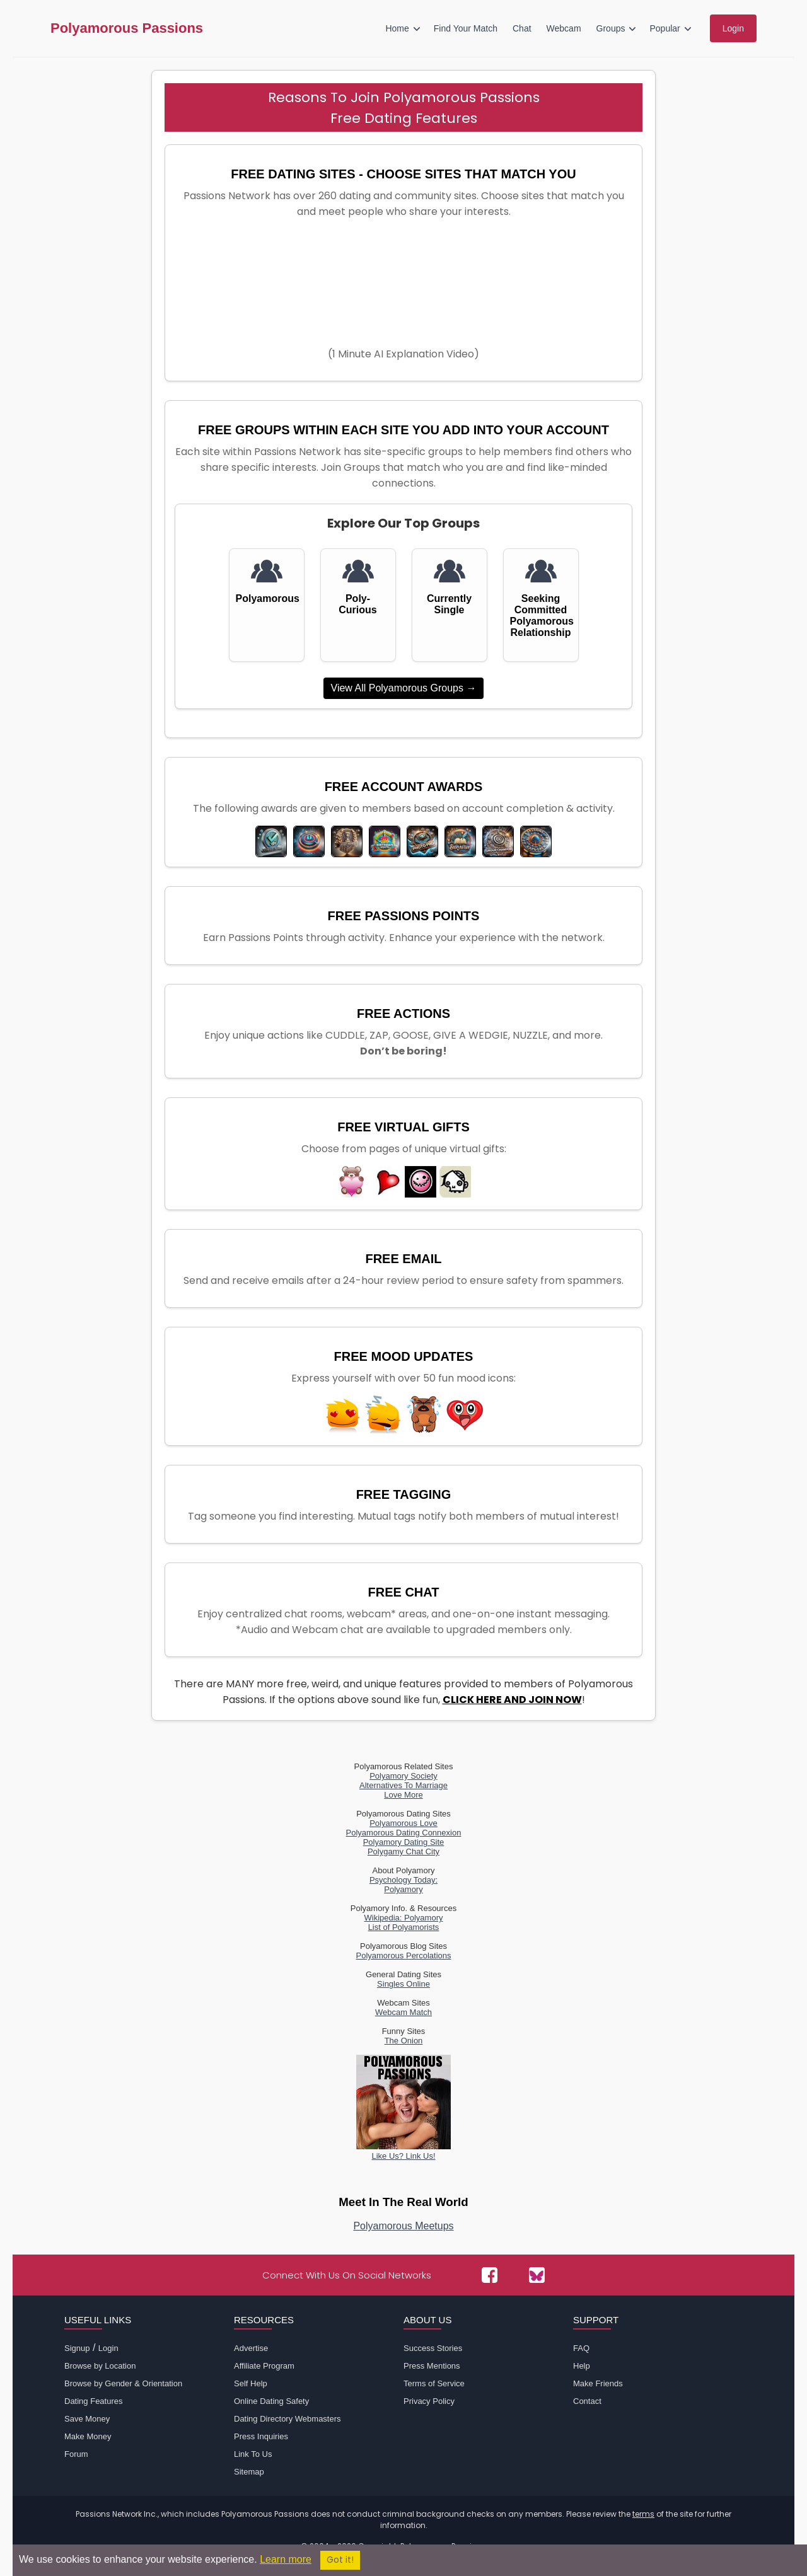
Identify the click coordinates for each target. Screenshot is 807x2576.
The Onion (404, 2040)
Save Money (87, 2418)
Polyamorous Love (403, 1823)
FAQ (581, 2348)
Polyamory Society (403, 1776)
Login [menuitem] (733, 28)
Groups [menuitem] (610, 28)
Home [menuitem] (397, 28)
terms (643, 2514)
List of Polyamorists (403, 1927)
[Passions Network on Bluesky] (537, 2275)
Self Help (250, 2383)
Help (581, 2366)
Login (108, 2348)
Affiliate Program (264, 2366)
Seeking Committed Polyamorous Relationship (541, 615)
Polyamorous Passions (126, 28)
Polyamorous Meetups (403, 2226)
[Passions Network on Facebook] (489, 2275)
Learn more (285, 2559)
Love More (403, 1794)
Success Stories (433, 2348)
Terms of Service (434, 2383)
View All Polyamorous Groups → (404, 688)
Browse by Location (100, 2366)
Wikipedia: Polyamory (403, 1917)
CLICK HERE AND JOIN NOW (512, 1699)
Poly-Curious (357, 604)
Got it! (340, 2560)
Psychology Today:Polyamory (403, 1884)
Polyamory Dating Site (403, 1842)
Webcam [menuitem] (564, 28)
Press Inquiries (261, 2436)
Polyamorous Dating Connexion (404, 1832)
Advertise (251, 2348)
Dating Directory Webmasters (287, 2418)
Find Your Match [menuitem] (465, 28)
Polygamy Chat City (403, 1851)
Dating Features (93, 2401)
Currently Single (449, 604)
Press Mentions (432, 2366)
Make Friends (598, 2383)
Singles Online (403, 1984)
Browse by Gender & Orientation (123, 2383)
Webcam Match (403, 2012)
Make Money (87, 2436)
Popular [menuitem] (664, 28)
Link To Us (253, 2454)
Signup (77, 2348)
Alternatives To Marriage (403, 1785)
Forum (76, 2454)
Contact (587, 2401)
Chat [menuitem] (522, 28)
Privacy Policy (429, 2401)
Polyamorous (267, 598)
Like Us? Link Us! (403, 2151)
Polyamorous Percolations (403, 1955)
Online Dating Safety (271, 2401)
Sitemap (249, 2471)
